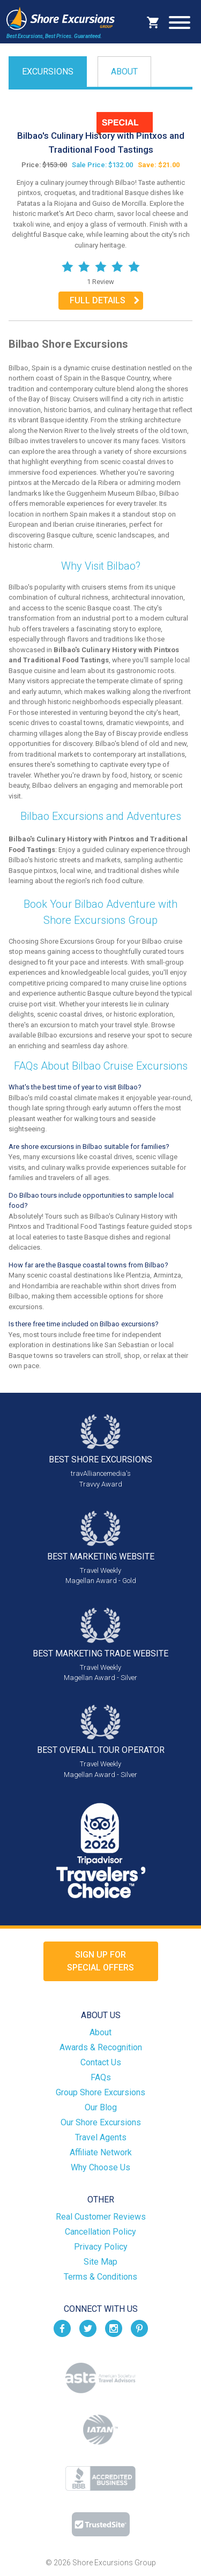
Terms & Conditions (100, 2277)
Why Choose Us (100, 2167)
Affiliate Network (101, 2152)
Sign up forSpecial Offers (100, 1961)
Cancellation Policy (100, 2232)
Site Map (100, 2262)
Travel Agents (100, 2137)
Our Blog (101, 2107)
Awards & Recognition (100, 2047)
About (124, 71)
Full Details (97, 300)
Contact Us (100, 2062)
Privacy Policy (101, 2247)
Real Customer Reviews (101, 2217)
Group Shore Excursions (100, 2092)
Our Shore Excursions (101, 2122)
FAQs (101, 2077)
